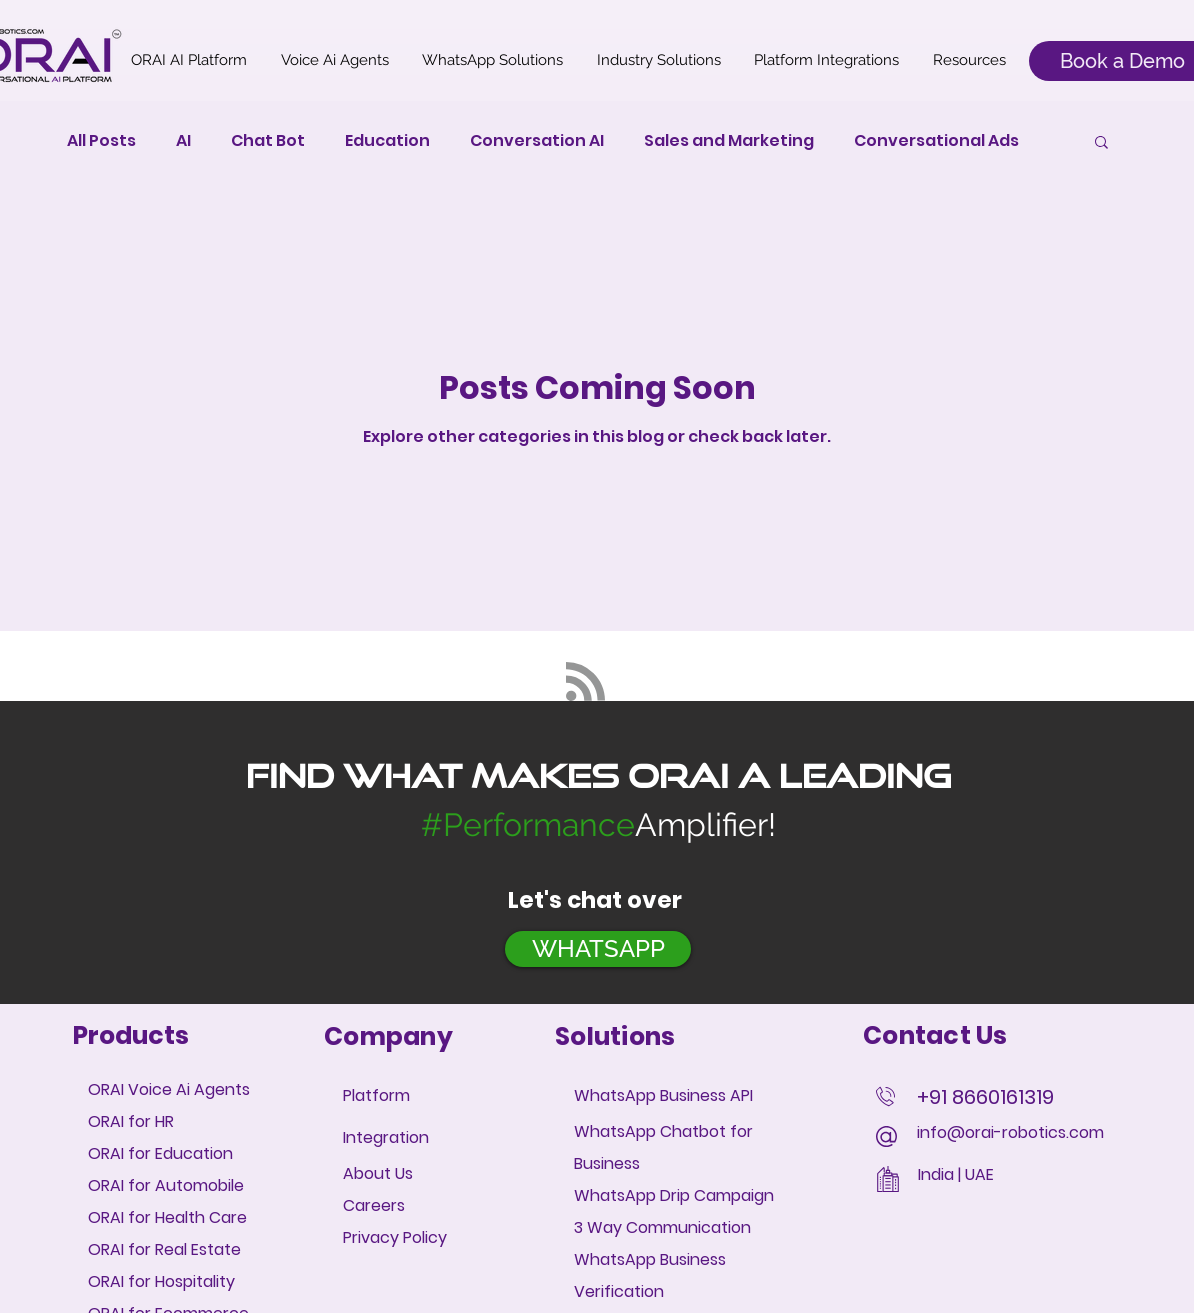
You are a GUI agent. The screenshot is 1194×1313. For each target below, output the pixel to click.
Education (387, 141)
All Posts (101, 141)
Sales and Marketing (729, 141)
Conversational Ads (936, 141)
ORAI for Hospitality (161, 1281)
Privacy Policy (395, 1237)
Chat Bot (268, 141)
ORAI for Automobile (166, 1185)
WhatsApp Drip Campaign (676, 1195)
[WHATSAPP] (598, 949)
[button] (1101, 143)
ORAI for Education (160, 1153)
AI (183, 141)
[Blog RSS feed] (585, 682)
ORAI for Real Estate (164, 1249)
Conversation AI (537, 141)
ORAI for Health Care (167, 1217)
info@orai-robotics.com (1010, 1132)
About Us (378, 1173)
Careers (374, 1205)
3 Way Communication (662, 1227)
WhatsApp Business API (663, 1095)
